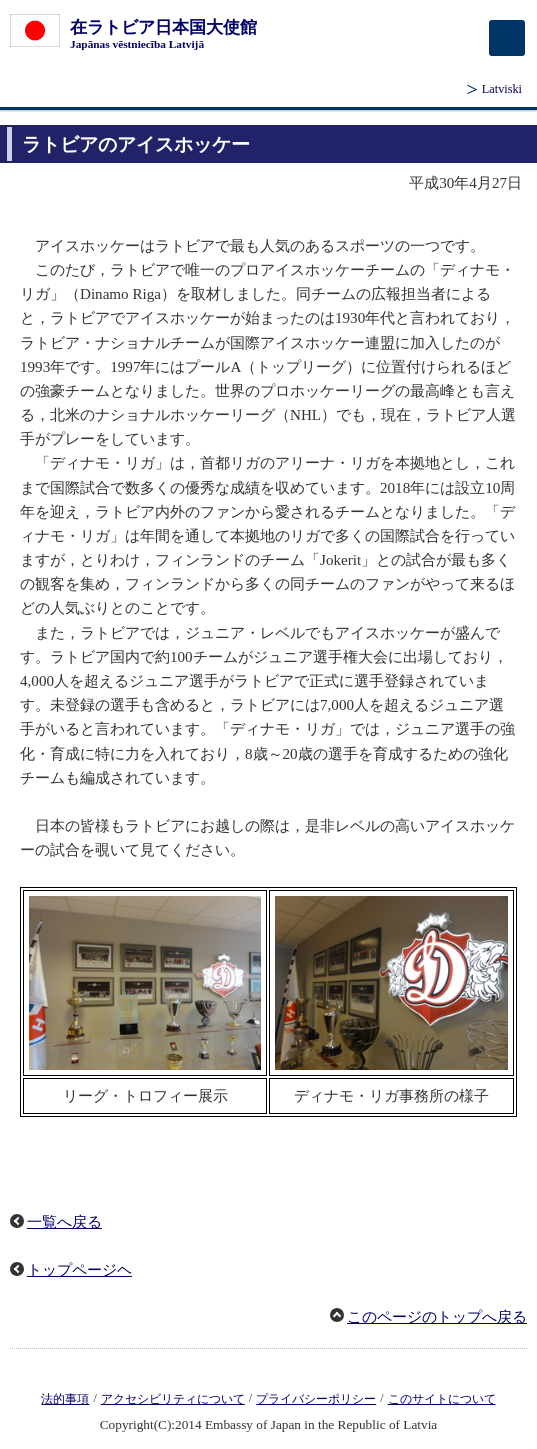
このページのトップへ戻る (437, 1317)
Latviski (502, 89)
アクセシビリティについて (173, 1399)
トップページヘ (79, 1270)
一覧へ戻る (64, 1222)
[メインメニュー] (507, 38)
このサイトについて (442, 1399)
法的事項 (65, 1399)
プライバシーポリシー (316, 1399)
